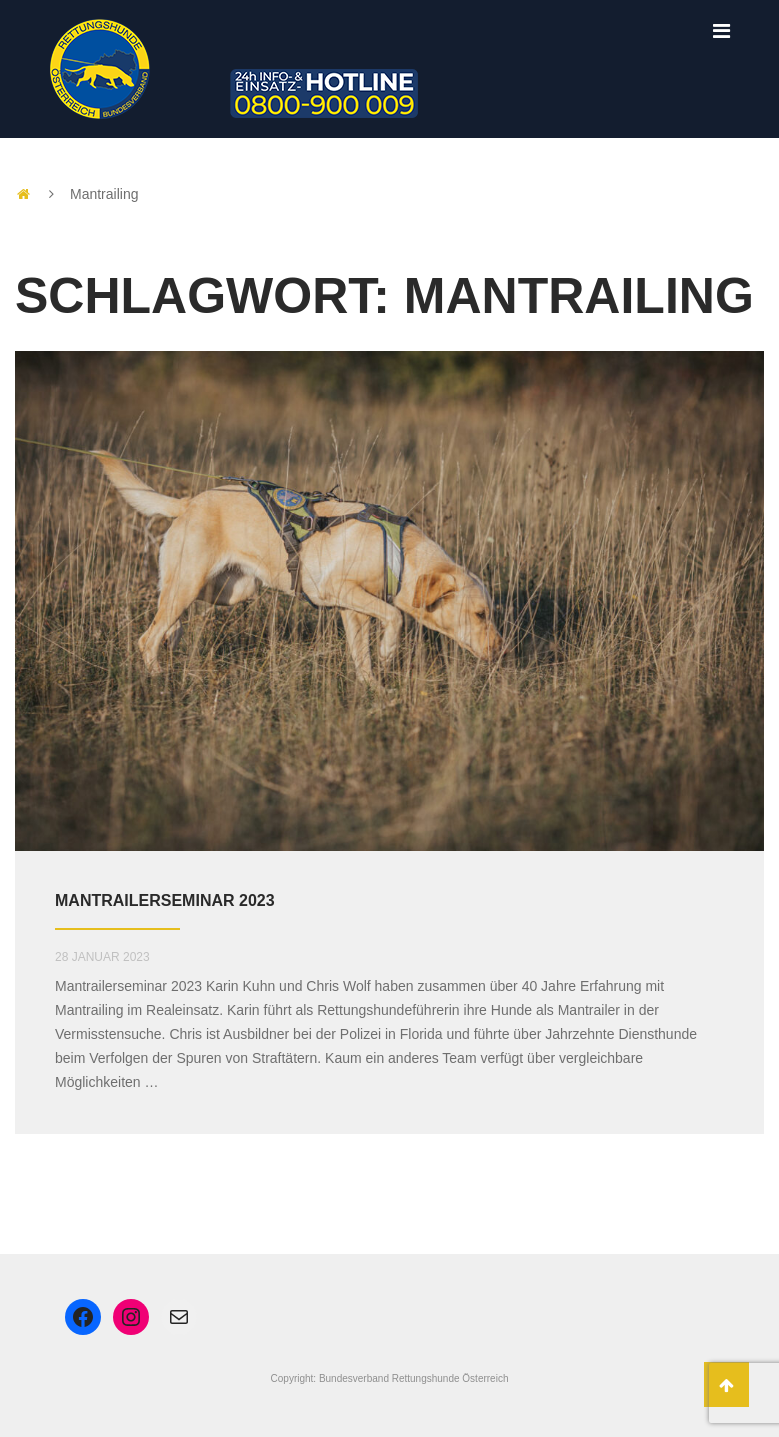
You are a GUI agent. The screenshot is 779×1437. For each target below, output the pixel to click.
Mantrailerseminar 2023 (165, 900)
